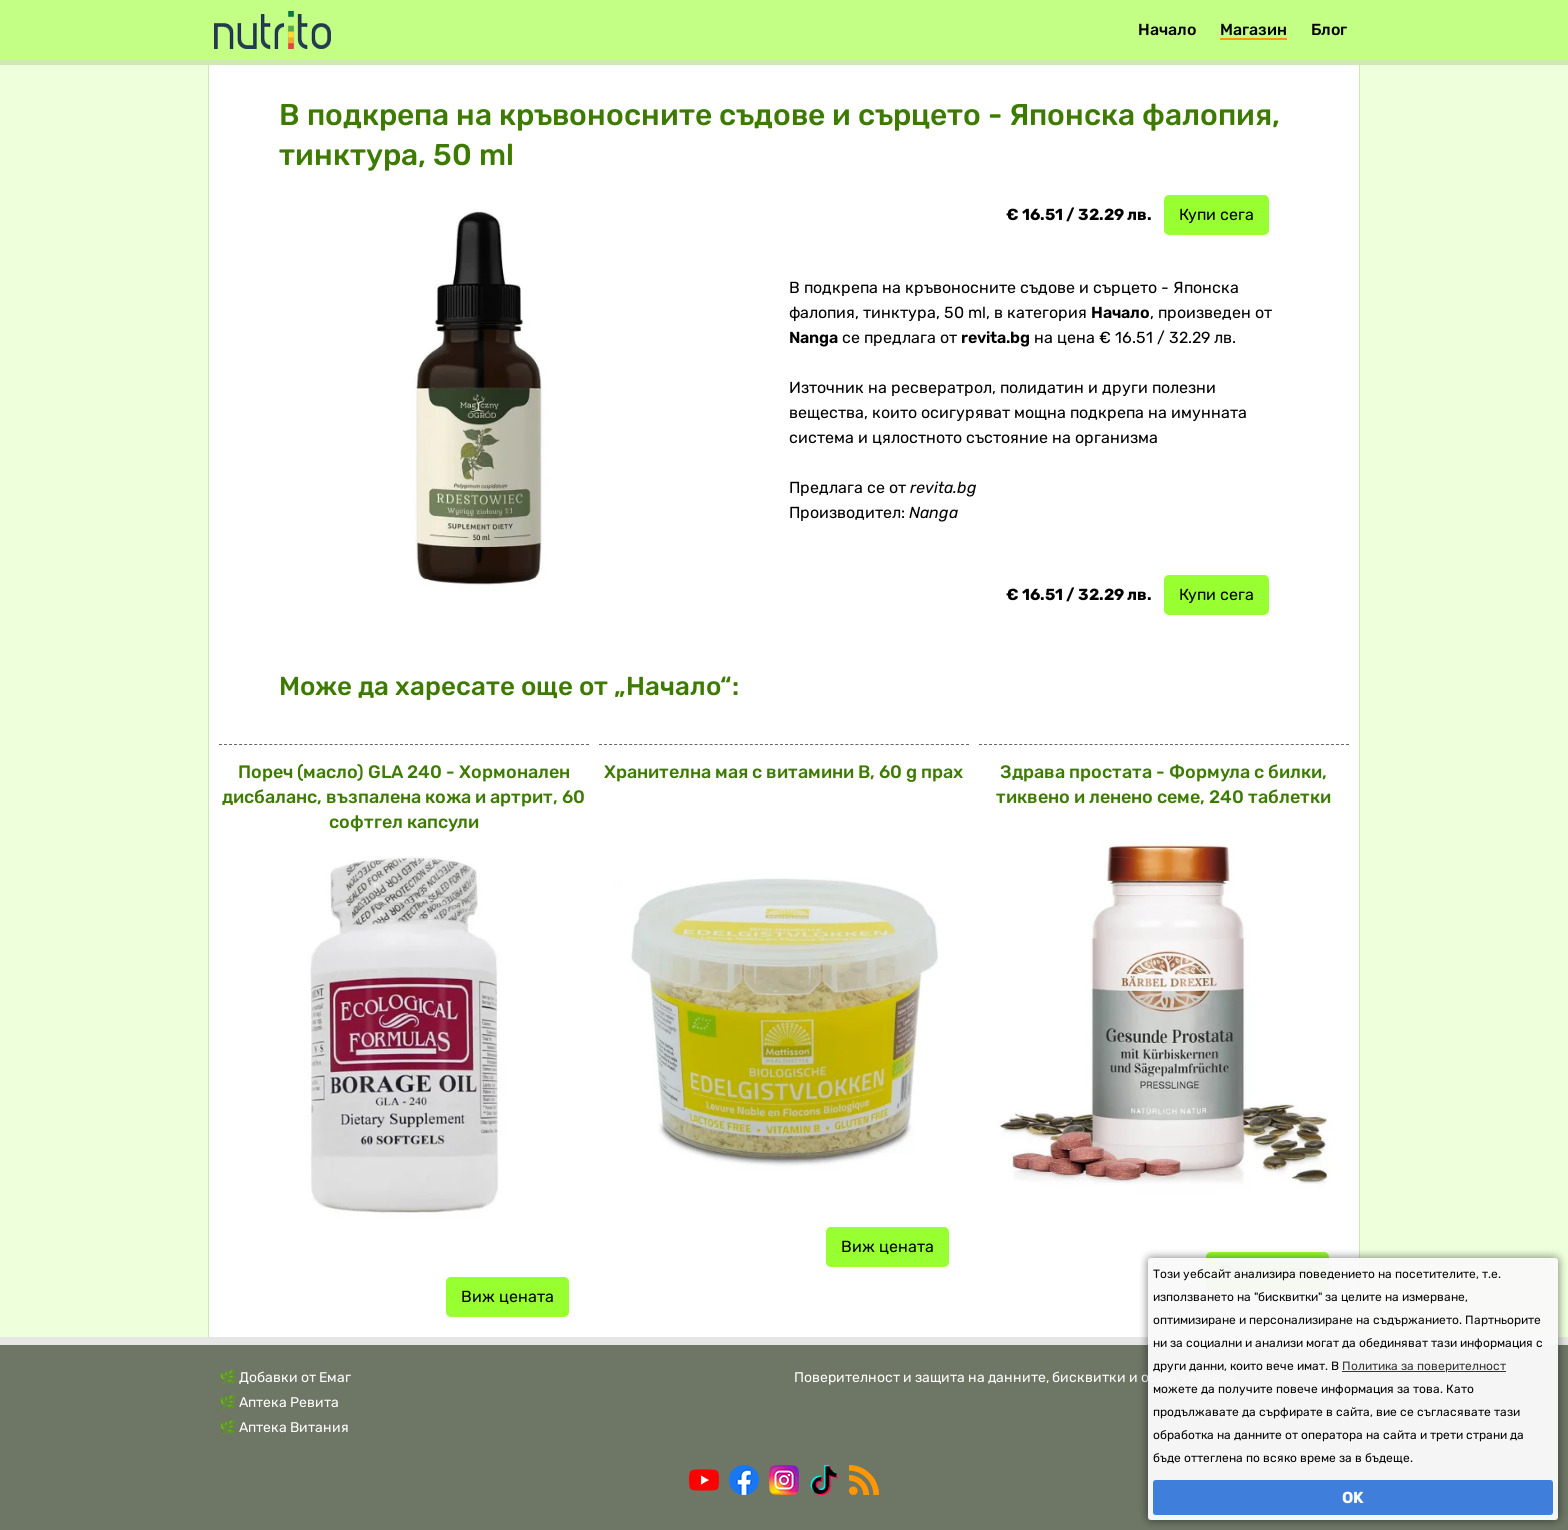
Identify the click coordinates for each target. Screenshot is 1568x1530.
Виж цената (507, 1296)
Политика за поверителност (1424, 1366)
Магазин (1253, 29)
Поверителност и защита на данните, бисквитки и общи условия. (1017, 1377)
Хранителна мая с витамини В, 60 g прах (783, 772)
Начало (1167, 29)
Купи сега (1216, 214)
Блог (1329, 29)
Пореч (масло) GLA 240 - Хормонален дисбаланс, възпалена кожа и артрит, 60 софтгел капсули (403, 797)
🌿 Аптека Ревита (279, 1402)
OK (1353, 1497)
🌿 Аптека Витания (284, 1427)
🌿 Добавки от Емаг (285, 1377)
